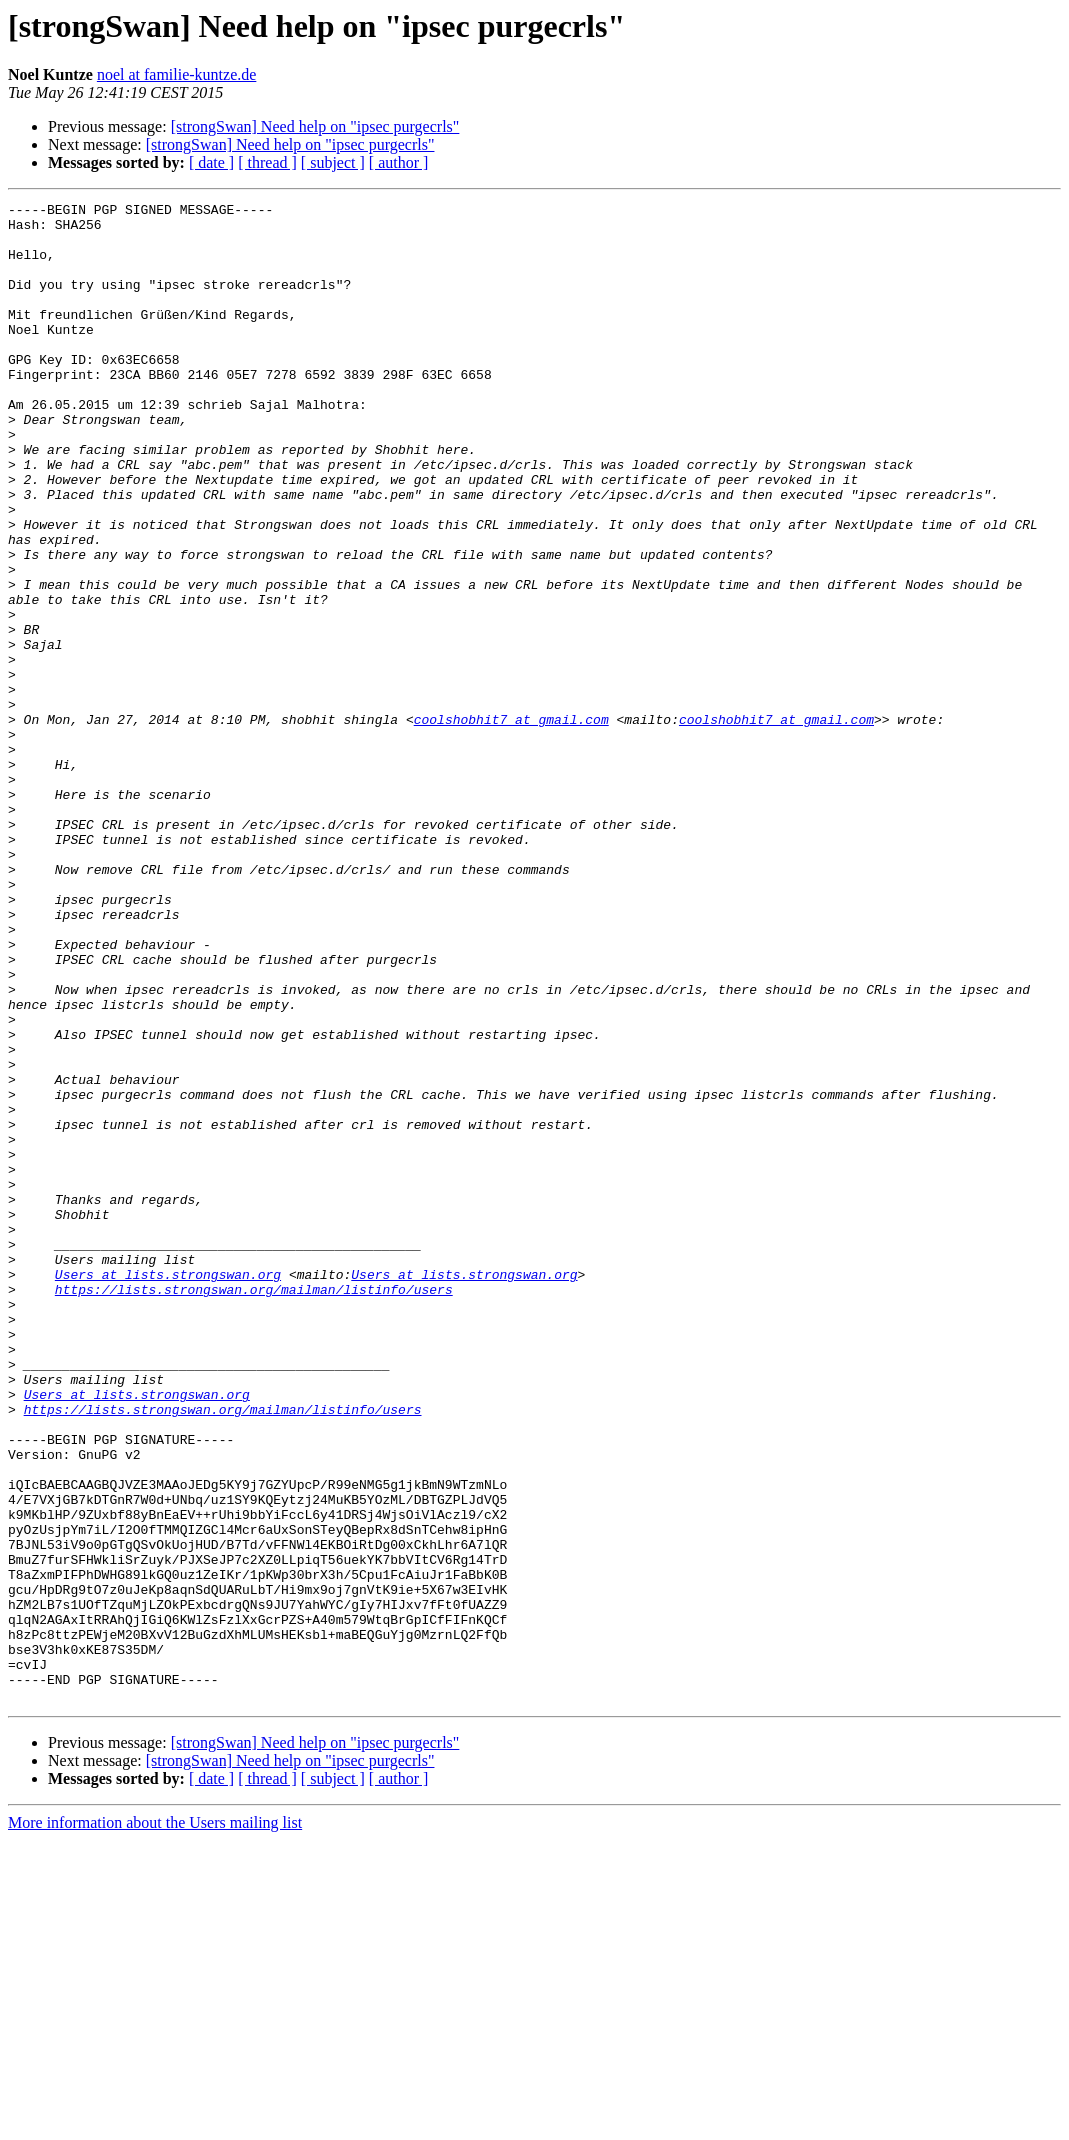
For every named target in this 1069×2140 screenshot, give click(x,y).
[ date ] (211, 162)
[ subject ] (333, 162)
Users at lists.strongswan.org (168, 1490)
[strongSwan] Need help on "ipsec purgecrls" (315, 126)
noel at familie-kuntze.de (176, 74)
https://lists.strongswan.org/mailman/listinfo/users (254, 1508)
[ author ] (399, 162)
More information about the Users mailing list (155, 2122)
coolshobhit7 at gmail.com (511, 824)
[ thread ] (267, 162)
